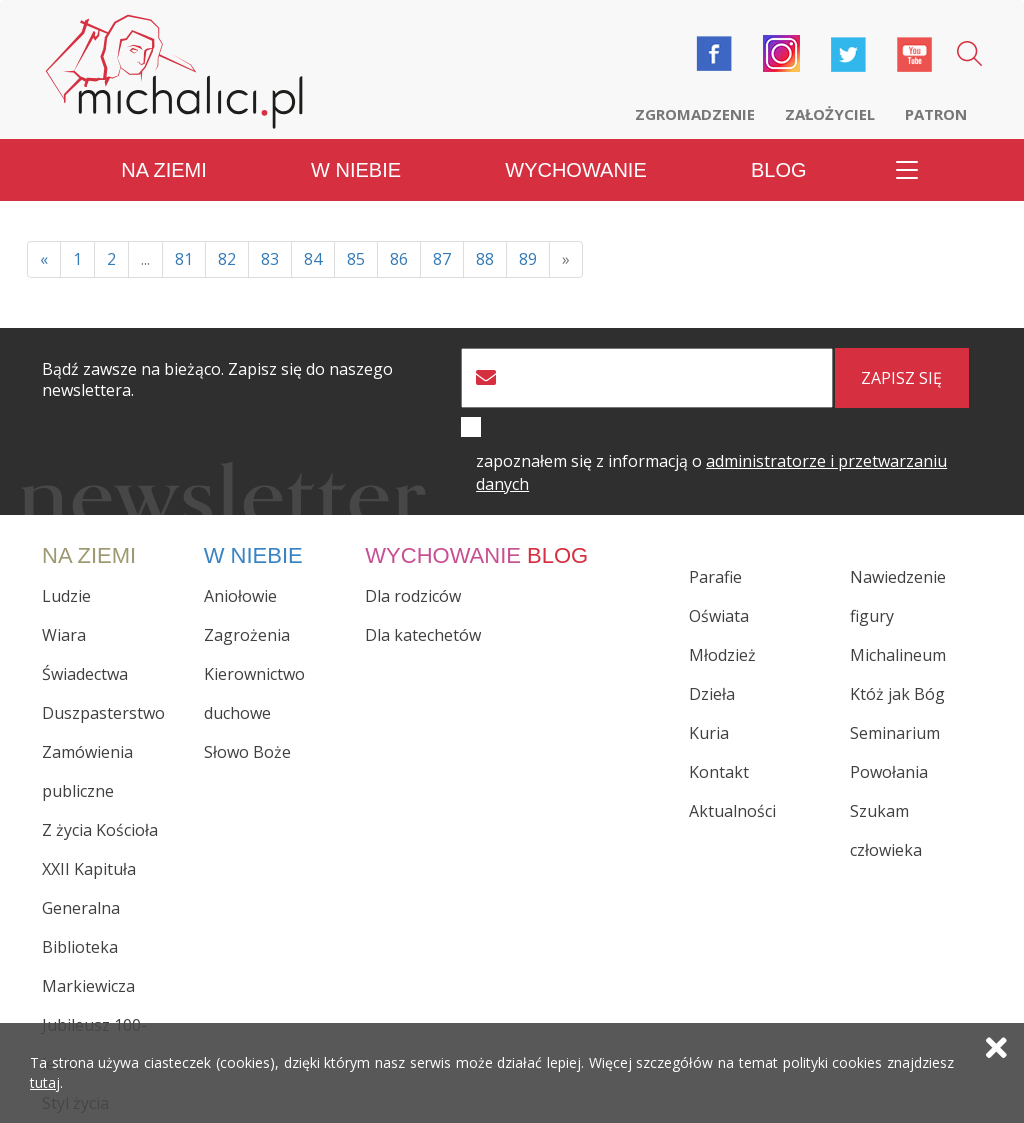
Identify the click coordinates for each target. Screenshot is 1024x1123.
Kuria (709, 733)
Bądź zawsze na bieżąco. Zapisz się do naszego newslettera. (217, 380)
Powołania (889, 772)
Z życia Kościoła (100, 830)
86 (399, 259)
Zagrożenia (247, 635)
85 (356, 259)
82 (227, 259)
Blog (779, 170)
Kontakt (719, 772)
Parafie (715, 577)
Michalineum (898, 655)
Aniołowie (240, 596)
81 (184, 259)
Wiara (64, 635)
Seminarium (895, 733)
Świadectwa (85, 674)
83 (270, 259)
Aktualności (732, 811)
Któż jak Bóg (897, 694)
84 (313, 259)
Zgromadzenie (695, 114)
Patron (936, 114)
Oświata (719, 616)
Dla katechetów (423, 635)
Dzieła (712, 694)
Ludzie (66, 596)
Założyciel (830, 114)
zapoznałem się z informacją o (711, 472)
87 (442, 259)
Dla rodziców (413, 596)
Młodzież (722, 655)
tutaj (45, 1082)
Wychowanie (575, 170)
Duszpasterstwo (103, 713)
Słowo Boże (247, 752)
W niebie (356, 170)
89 (528, 259)
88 (485, 259)
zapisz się (901, 378)
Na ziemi (164, 170)
